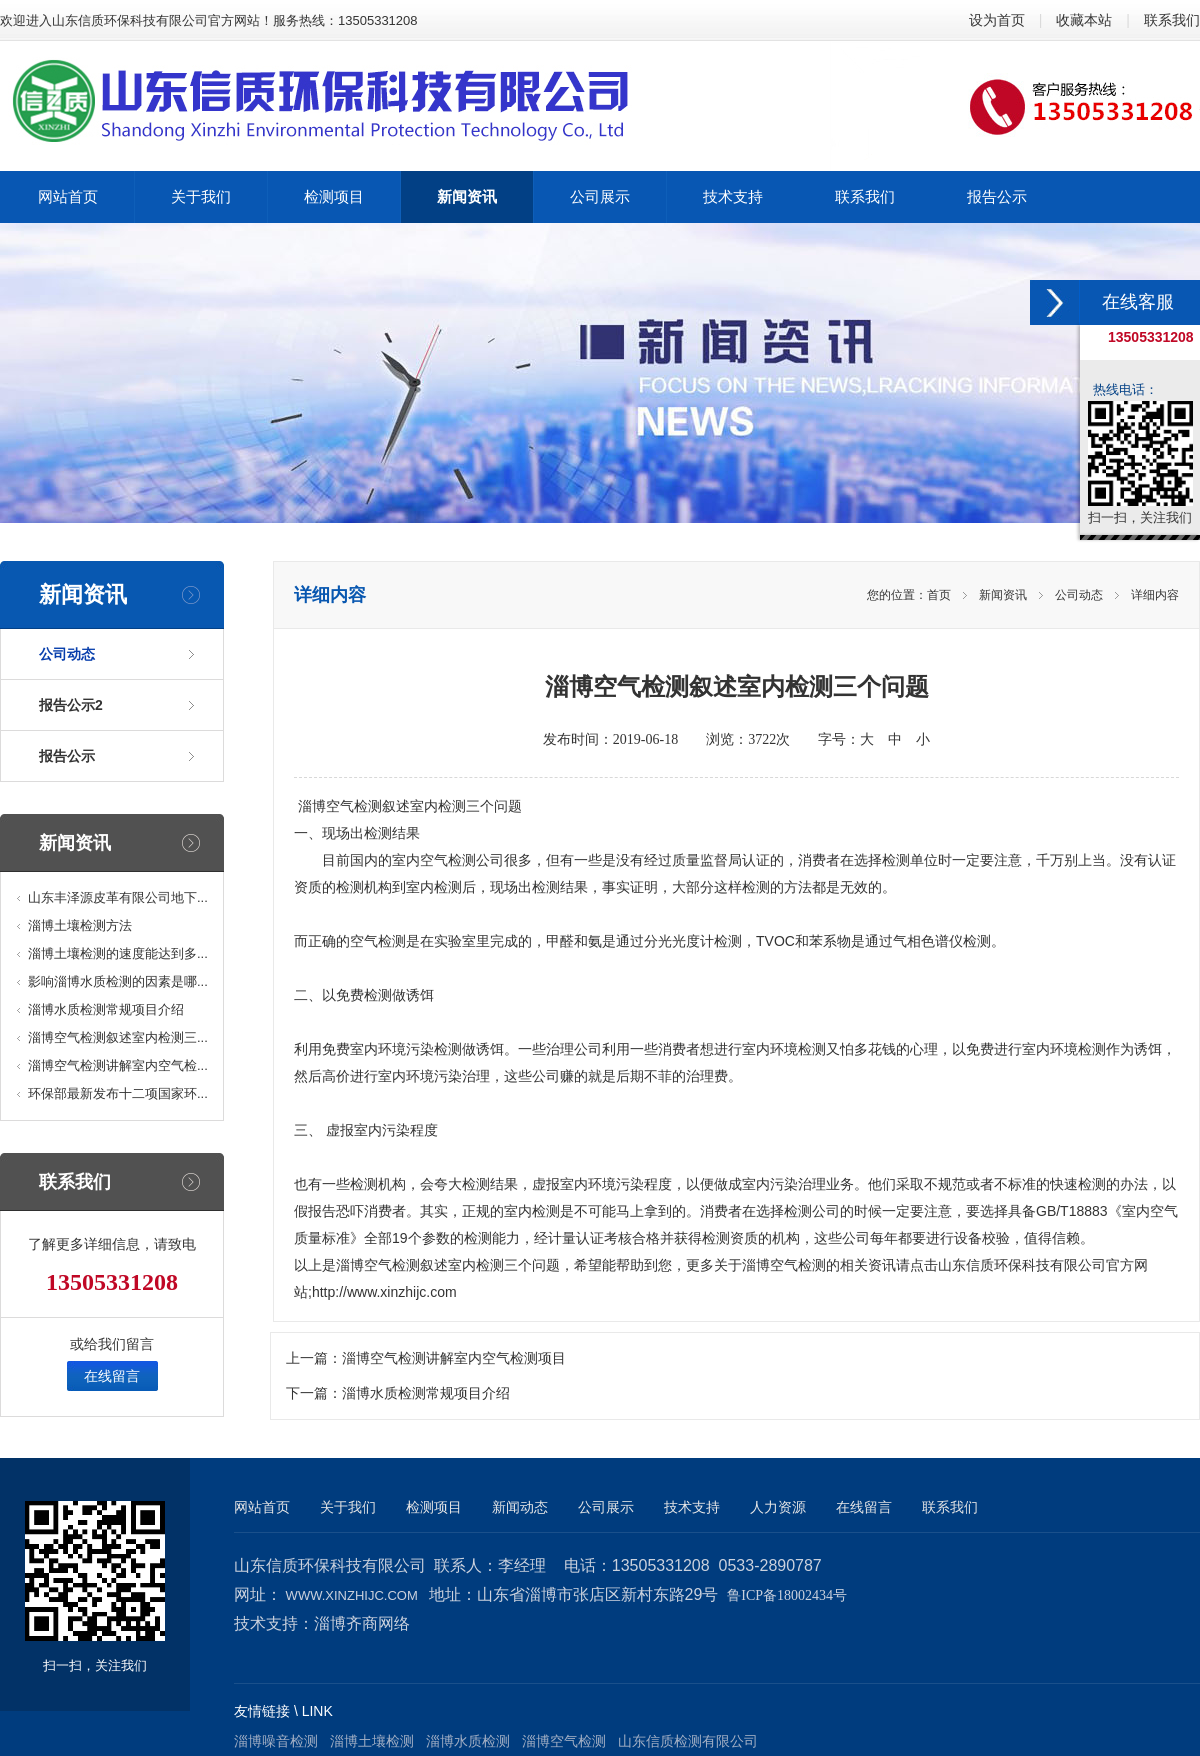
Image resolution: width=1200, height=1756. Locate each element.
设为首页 (997, 20)
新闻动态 (520, 1507)
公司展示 (606, 1507)
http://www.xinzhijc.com (384, 1292)
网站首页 (262, 1507)
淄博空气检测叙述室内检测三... (118, 1037)
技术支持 (692, 1507)
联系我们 (1172, 20)
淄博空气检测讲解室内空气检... (118, 1065)
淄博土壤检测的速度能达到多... (118, 953)
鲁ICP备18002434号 (787, 1595)
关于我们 (348, 1507)
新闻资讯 (1003, 595)
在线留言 (112, 1376)
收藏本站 (1084, 20)
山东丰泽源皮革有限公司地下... (118, 897)
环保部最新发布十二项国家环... (118, 1093)
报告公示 (67, 756)
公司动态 (67, 654)
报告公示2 (71, 705)
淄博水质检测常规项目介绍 (106, 1009)
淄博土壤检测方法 (80, 925)
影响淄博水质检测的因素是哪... (118, 981)
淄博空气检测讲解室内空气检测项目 (454, 1358)
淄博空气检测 (340, 806)
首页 (939, 595)
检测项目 (434, 1507)
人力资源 (778, 1507)
